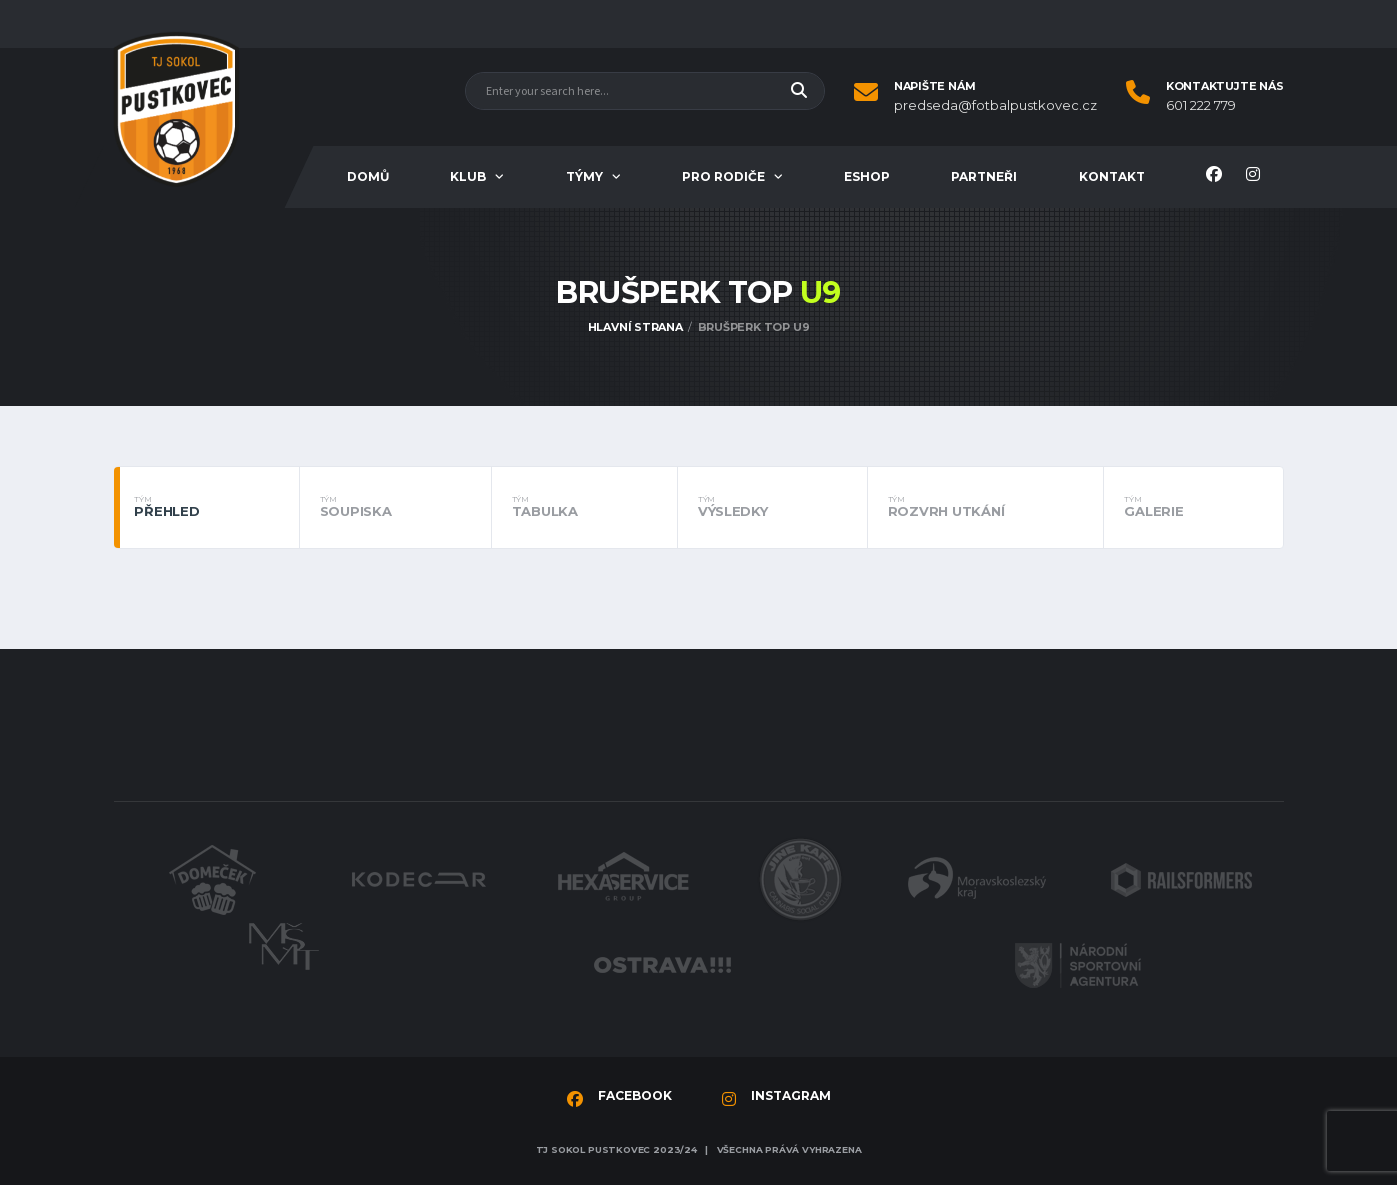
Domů (368, 176)
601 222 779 (1201, 105)
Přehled (206, 507)
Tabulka (584, 507)
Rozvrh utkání (986, 507)
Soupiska (395, 507)
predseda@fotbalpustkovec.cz (995, 105)
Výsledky (772, 507)
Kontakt (1112, 176)
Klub (468, 176)
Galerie (1193, 507)
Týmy (584, 176)
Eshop (867, 176)
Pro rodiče (723, 176)
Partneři (984, 176)
